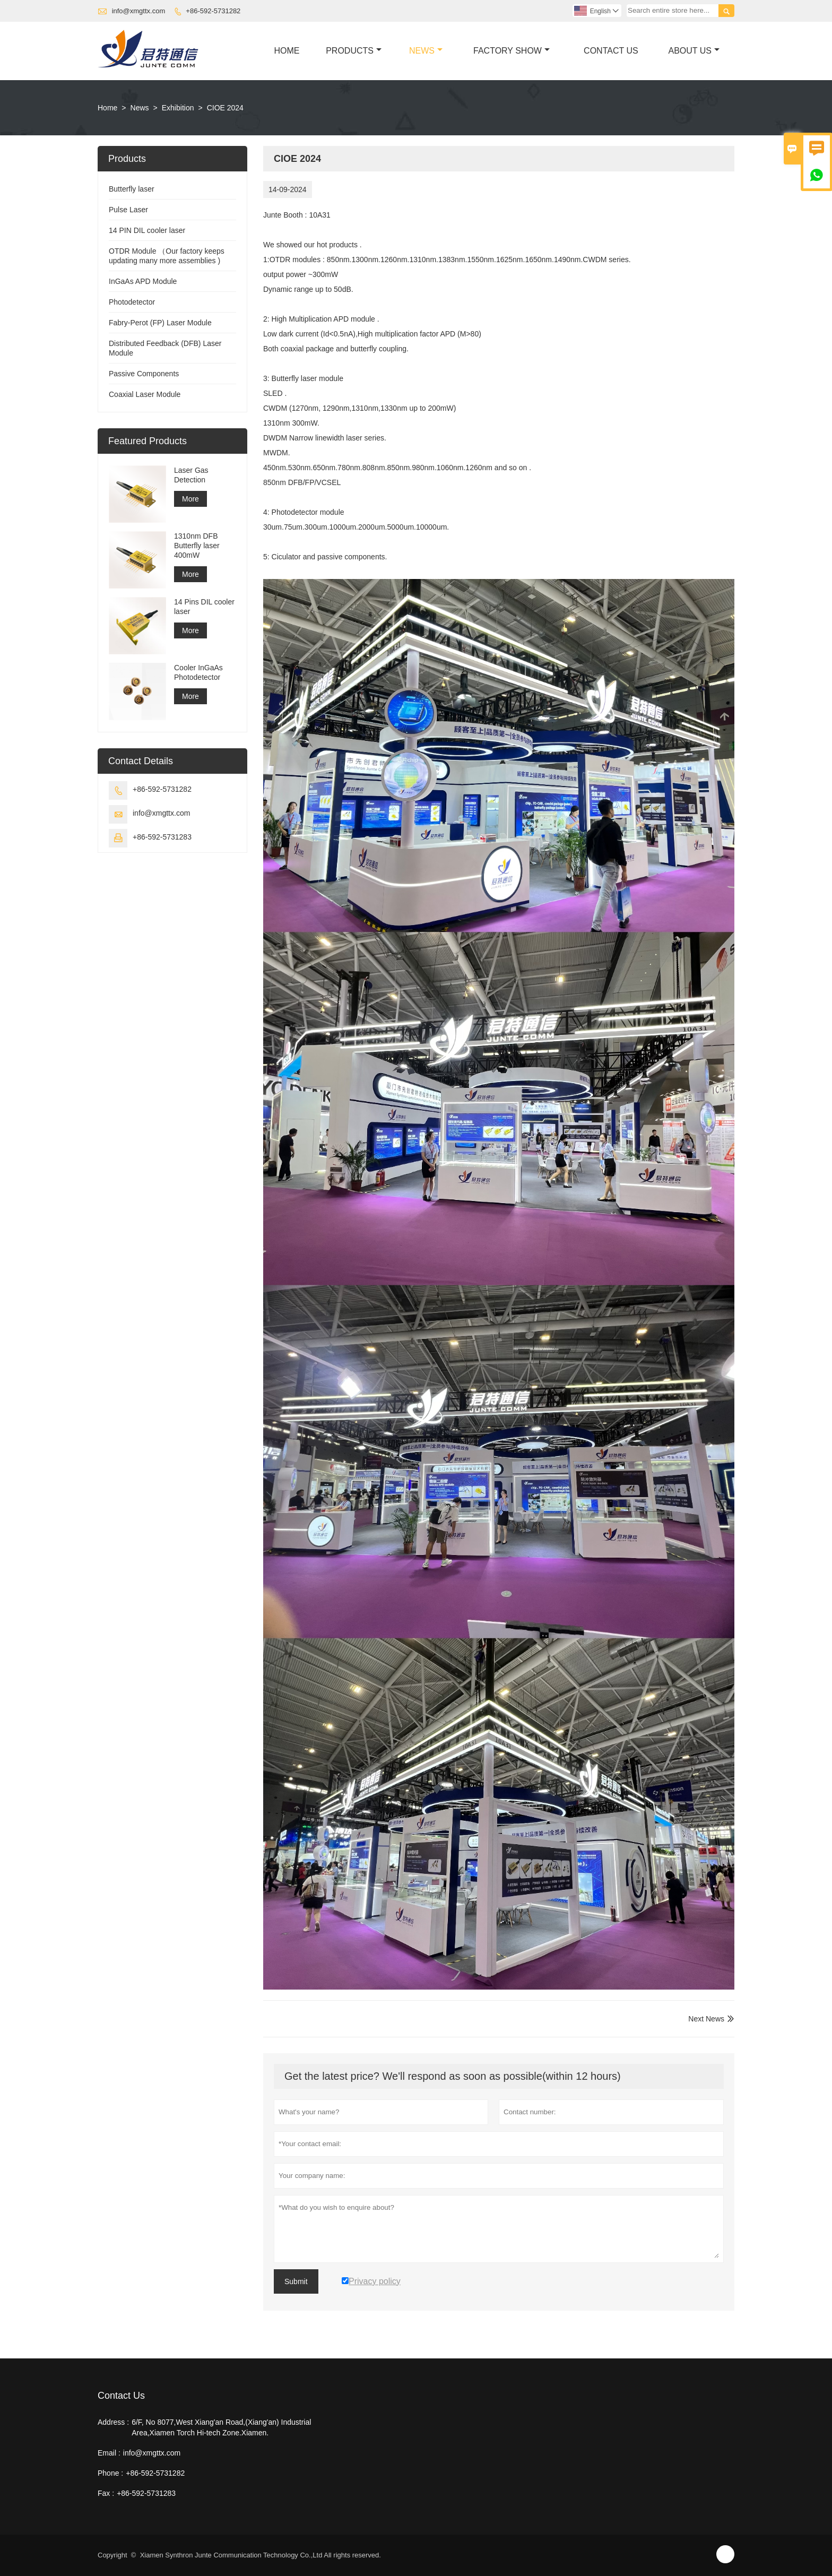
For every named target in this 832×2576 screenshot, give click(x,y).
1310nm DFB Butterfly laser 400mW (197, 545)
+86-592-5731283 (162, 837)
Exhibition (178, 107)
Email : (109, 2453)
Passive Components (144, 373)
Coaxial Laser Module (144, 394)
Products (354, 50)
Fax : (106, 2493)
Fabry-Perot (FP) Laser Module (160, 322)
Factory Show (511, 50)
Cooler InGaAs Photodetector (198, 672)
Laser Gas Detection (191, 475)
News (426, 50)
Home (286, 50)
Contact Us (611, 50)
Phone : (110, 2473)
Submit (296, 2281)
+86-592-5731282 (213, 11)
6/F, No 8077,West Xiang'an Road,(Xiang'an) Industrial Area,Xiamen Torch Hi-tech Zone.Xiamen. (221, 2427)
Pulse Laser (128, 209)
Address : (113, 2422)
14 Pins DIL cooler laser (204, 607)
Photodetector (132, 302)
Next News (706, 2019)
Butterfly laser (131, 189)
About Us (694, 50)
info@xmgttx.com (139, 11)
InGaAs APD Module (143, 281)
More (190, 499)
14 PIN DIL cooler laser (147, 230)
